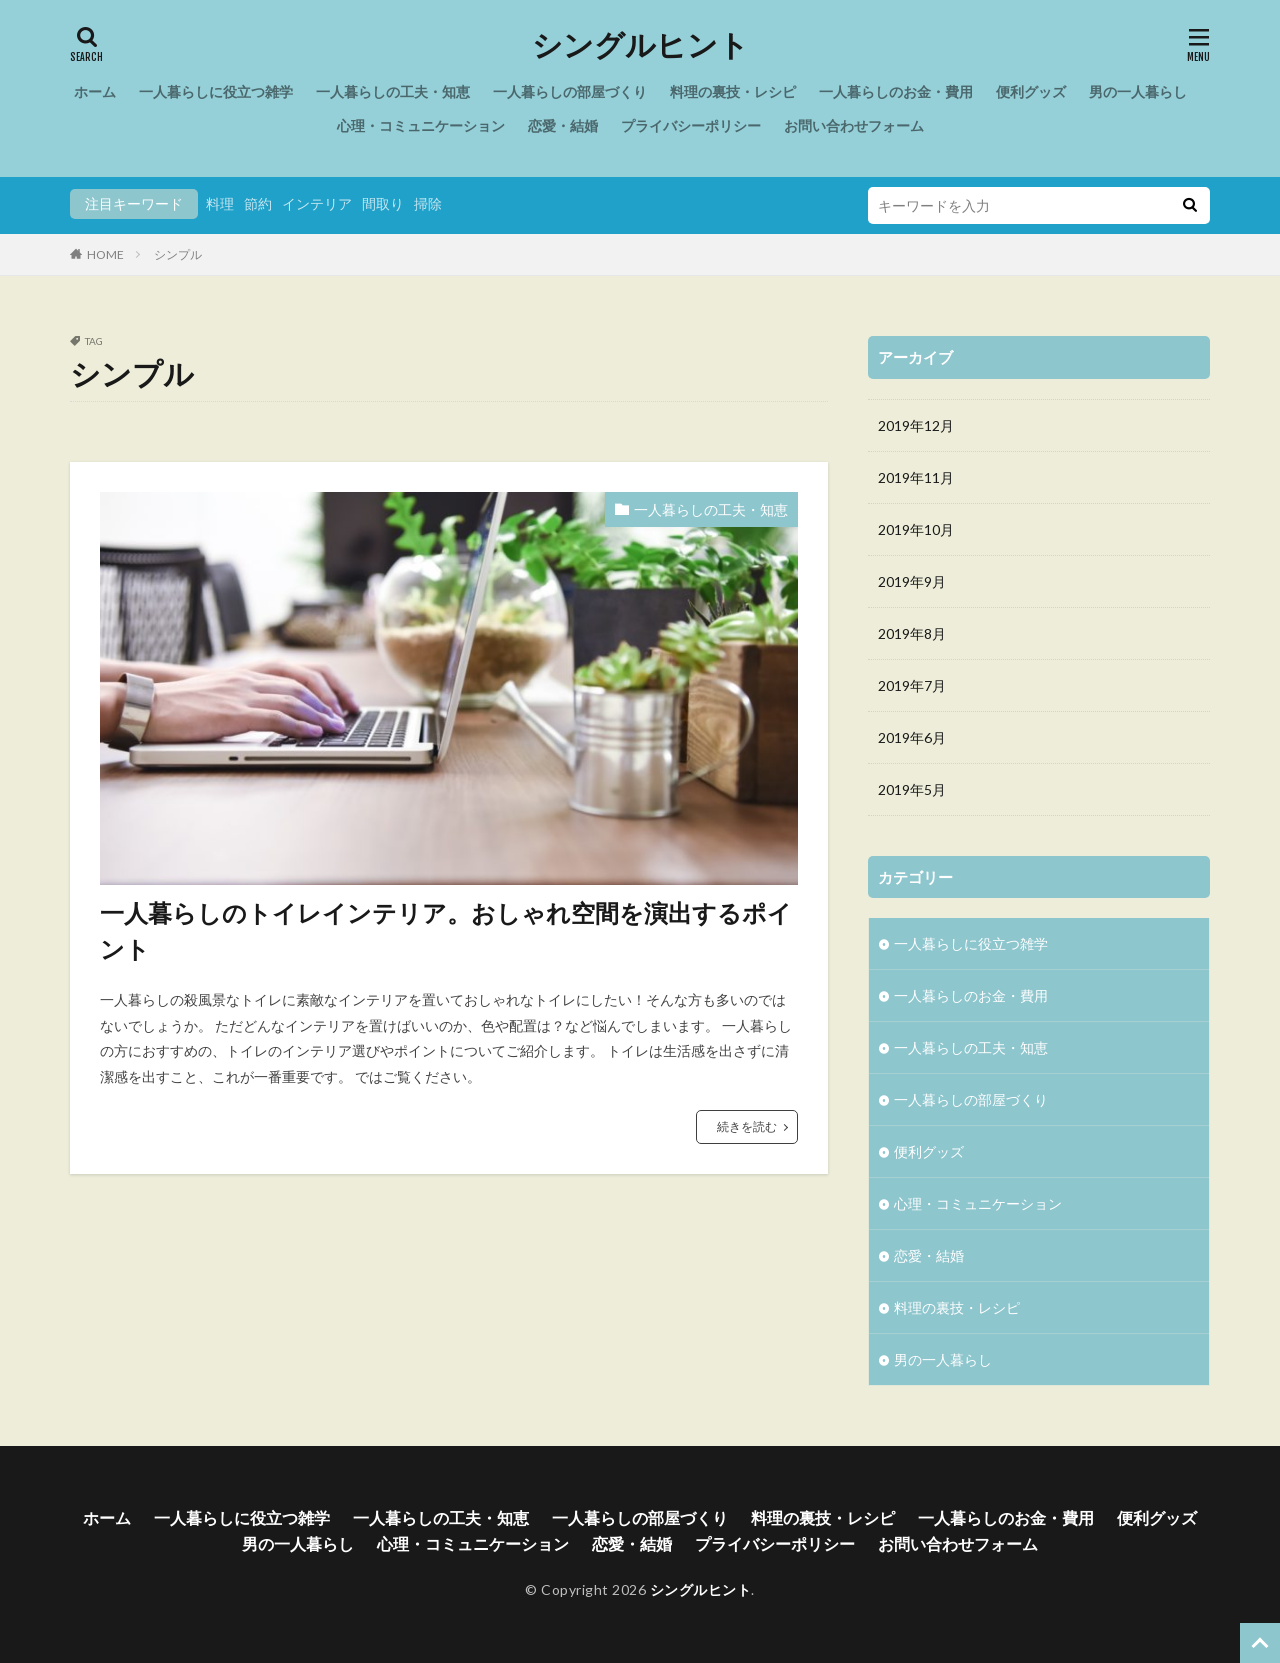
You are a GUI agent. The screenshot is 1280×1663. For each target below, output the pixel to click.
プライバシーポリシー (691, 125)
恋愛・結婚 (563, 125)
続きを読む (747, 1126)
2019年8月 (912, 633)
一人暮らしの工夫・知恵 (393, 91)
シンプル (178, 254)
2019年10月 (916, 529)
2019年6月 (912, 737)
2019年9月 (912, 581)
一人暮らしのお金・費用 (896, 91)
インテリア (317, 203)
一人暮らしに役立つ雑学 (216, 91)
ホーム (95, 91)
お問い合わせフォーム (854, 125)
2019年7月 (912, 685)
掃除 (428, 203)
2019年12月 (916, 425)
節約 (258, 203)
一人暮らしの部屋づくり (570, 91)
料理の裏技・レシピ (733, 91)
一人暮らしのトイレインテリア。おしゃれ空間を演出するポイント (446, 930)
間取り (383, 203)
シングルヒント (640, 45)
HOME (105, 254)
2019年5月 (912, 789)
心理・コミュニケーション (421, 125)
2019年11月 (916, 477)
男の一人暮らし (1138, 91)
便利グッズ (1031, 91)
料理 (220, 203)
